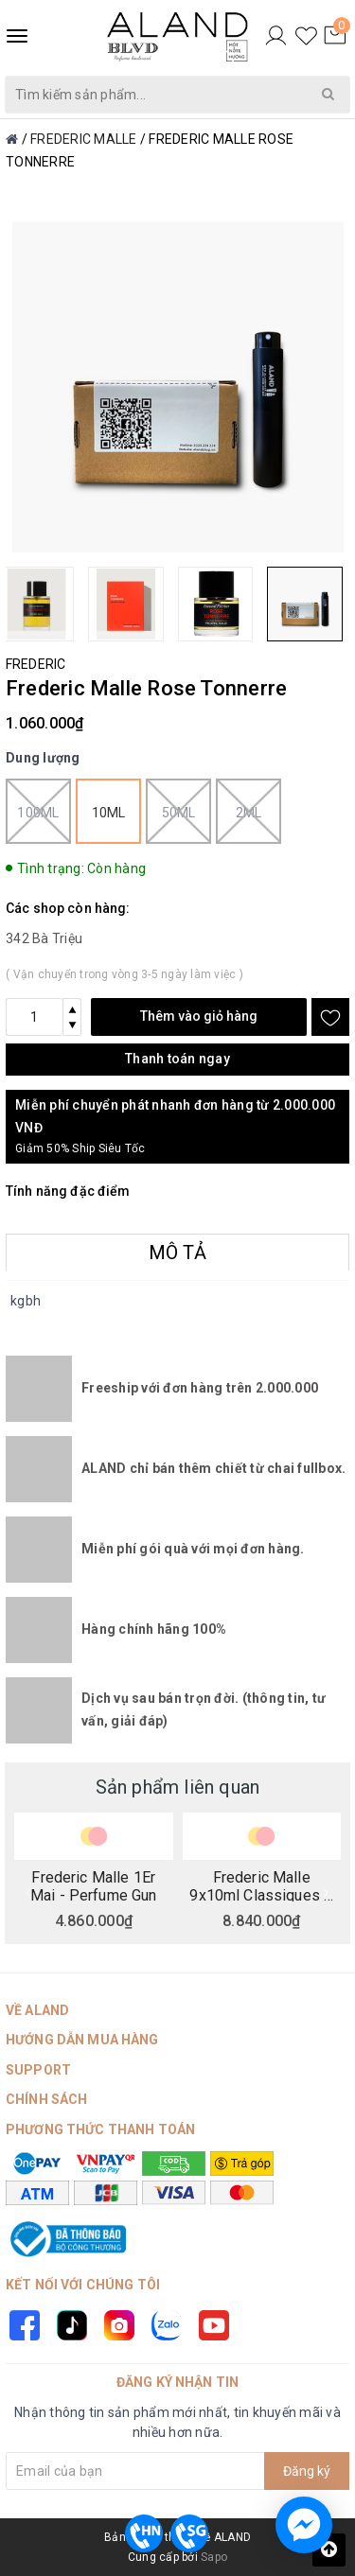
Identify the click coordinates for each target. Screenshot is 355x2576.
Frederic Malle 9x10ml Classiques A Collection (261, 1885)
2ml (248, 811)
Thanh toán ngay (177, 1058)
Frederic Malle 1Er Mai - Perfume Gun (93, 1885)
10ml (109, 812)
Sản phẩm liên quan (178, 1787)
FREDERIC (35, 664)
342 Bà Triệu (44, 938)
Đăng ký (306, 2471)
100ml (38, 811)
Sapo (214, 2557)
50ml (178, 811)
